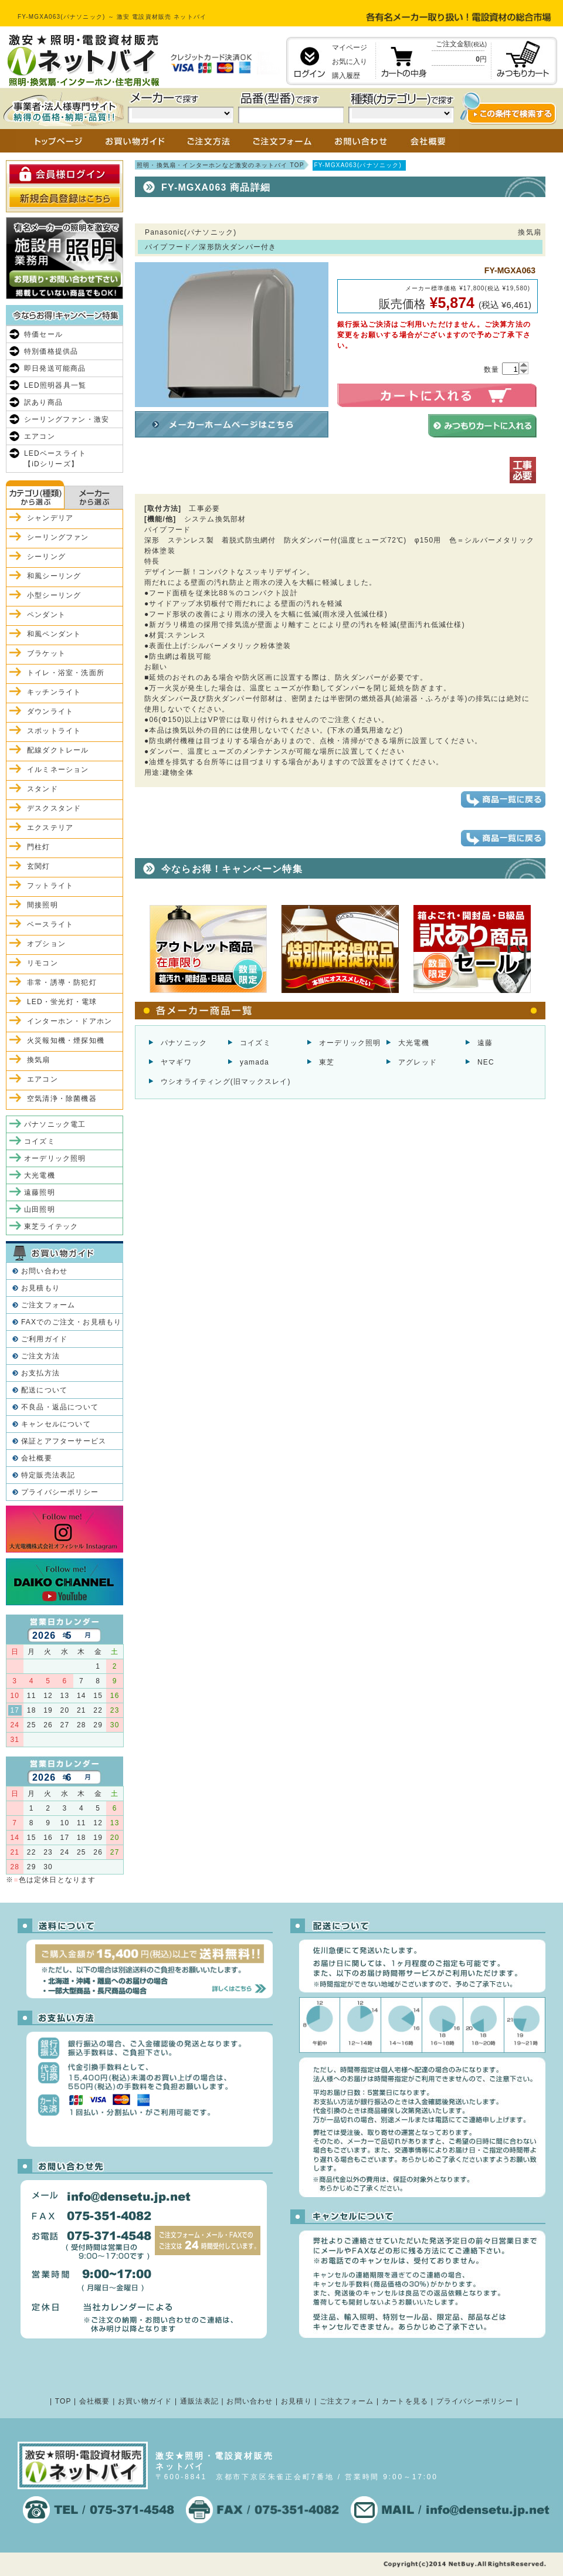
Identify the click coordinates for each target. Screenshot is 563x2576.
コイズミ (255, 1043)
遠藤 (485, 1043)
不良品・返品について (60, 1407)
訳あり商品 (43, 402)
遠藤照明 (39, 1192)
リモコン (42, 963)
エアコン (39, 436)
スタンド (42, 789)
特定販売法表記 (48, 1475)
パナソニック (184, 1043)
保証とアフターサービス (63, 1441)
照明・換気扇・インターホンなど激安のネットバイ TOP (220, 165)
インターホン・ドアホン (69, 1021)
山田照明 (39, 1209)
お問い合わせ (44, 1271)
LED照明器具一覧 (55, 385)
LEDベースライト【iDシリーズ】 (55, 458)
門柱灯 (38, 847)
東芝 (326, 1062)
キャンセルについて (56, 1424)
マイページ (349, 47)
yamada (254, 1062)
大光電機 (413, 1043)
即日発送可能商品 (55, 368)
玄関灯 (38, 866)
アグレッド (417, 1062)
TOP (63, 2401)
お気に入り (349, 61)
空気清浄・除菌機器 (62, 1098)
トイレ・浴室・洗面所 (65, 673)
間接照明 (42, 905)
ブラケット (46, 653)
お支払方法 (40, 1373)
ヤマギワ (176, 1062)
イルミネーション (58, 769)
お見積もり (40, 1288)
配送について (44, 1390)
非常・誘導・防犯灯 (62, 982)
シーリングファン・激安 (66, 419)
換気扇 (38, 1060)
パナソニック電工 (55, 1124)
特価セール (43, 334)
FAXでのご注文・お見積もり (71, 1322)
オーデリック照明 (350, 1043)
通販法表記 (199, 2401)
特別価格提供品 (51, 351)
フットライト (50, 886)
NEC (485, 1062)
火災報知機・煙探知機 (65, 1040)
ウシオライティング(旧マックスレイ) (226, 1081)
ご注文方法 (40, 1356)
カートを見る (405, 2401)
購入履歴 (346, 76)
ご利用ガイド (44, 1339)
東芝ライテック (51, 1226)
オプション (46, 944)
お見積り (296, 2401)
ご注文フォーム (48, 1305)
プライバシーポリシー (60, 1492)
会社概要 (36, 1458)
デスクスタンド (54, 808)
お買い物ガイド (145, 2401)
